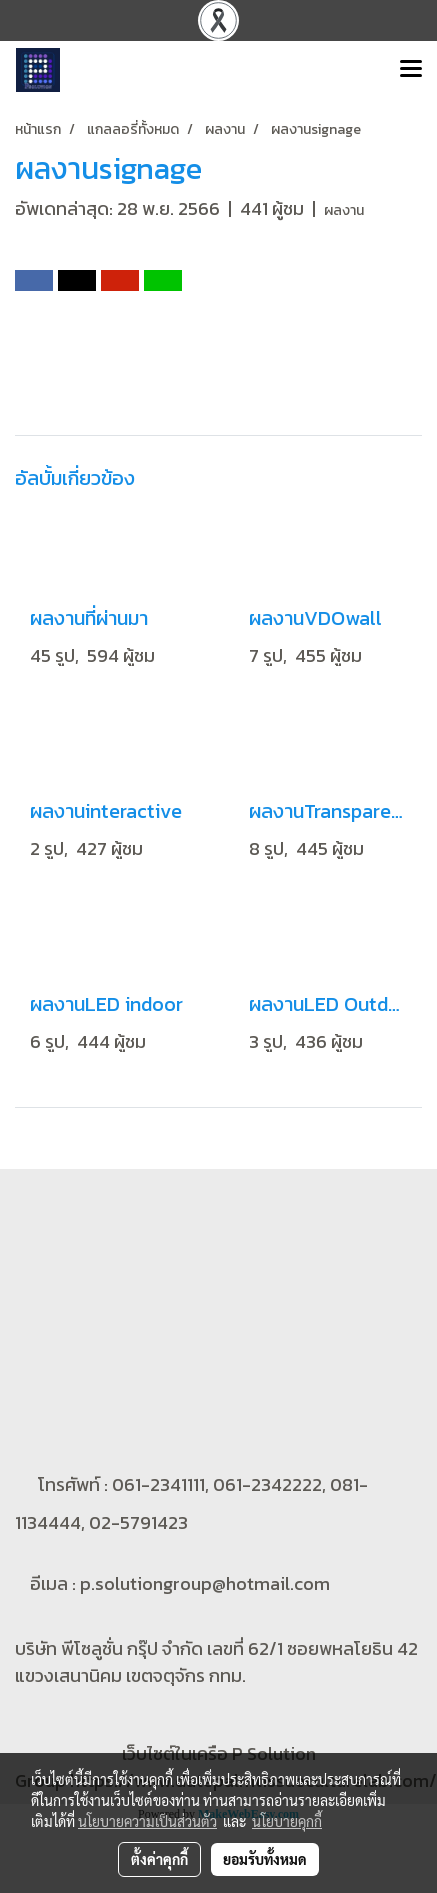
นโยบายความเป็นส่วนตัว (147, 1821)
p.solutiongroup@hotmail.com (205, 1582)
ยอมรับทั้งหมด (265, 1859)
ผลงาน (344, 210)
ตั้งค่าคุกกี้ (159, 1859)
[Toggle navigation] (411, 70)
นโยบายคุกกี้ (287, 1821)
